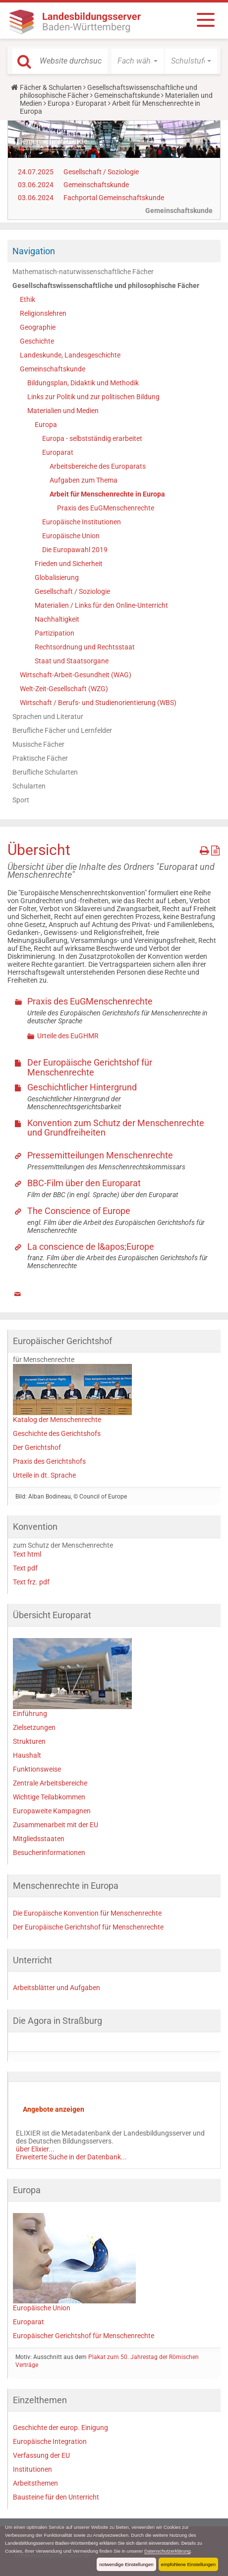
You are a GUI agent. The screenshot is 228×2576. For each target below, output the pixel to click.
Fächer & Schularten (51, 87)
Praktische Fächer (40, 758)
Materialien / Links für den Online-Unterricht (101, 605)
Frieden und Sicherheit (69, 564)
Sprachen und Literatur (47, 716)
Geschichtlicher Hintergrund (82, 1087)
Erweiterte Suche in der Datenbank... (71, 2157)
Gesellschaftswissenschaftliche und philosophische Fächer (105, 285)
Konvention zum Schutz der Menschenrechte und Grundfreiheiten (115, 1128)
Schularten (29, 786)
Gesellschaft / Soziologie (101, 172)
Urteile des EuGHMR (68, 1036)
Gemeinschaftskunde (127, 95)
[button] (138, 61)
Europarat (91, 103)
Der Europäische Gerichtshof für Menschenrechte (89, 1067)
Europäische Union (71, 536)
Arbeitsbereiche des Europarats (98, 466)
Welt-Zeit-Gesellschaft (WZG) (64, 689)
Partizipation (54, 633)
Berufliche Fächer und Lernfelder (62, 730)
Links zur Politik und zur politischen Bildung (93, 397)
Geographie (38, 327)
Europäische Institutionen (81, 522)
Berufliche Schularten (45, 772)
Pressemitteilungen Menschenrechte (100, 1155)
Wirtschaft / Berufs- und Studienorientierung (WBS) (98, 703)
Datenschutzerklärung (167, 2551)
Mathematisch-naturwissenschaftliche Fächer (83, 272)
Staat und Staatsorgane (72, 661)
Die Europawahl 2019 (75, 550)
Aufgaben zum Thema (83, 480)
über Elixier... (35, 2149)
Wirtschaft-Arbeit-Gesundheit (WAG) (75, 675)
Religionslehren (43, 313)
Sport (20, 800)
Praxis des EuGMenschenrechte (105, 508)
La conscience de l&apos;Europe (90, 1246)
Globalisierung (57, 577)
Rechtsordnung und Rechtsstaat (85, 647)
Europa (59, 103)
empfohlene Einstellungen (188, 2564)
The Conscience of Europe (78, 1211)
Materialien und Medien (63, 411)
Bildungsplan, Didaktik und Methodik (83, 383)
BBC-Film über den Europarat (84, 1183)
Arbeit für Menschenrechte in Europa (107, 494)
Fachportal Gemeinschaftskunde (113, 198)
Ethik (27, 299)
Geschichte (37, 341)
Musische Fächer (38, 744)
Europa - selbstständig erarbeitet (92, 438)
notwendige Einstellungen (126, 2564)
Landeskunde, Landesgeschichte (70, 355)
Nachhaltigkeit (57, 619)
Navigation (33, 251)
